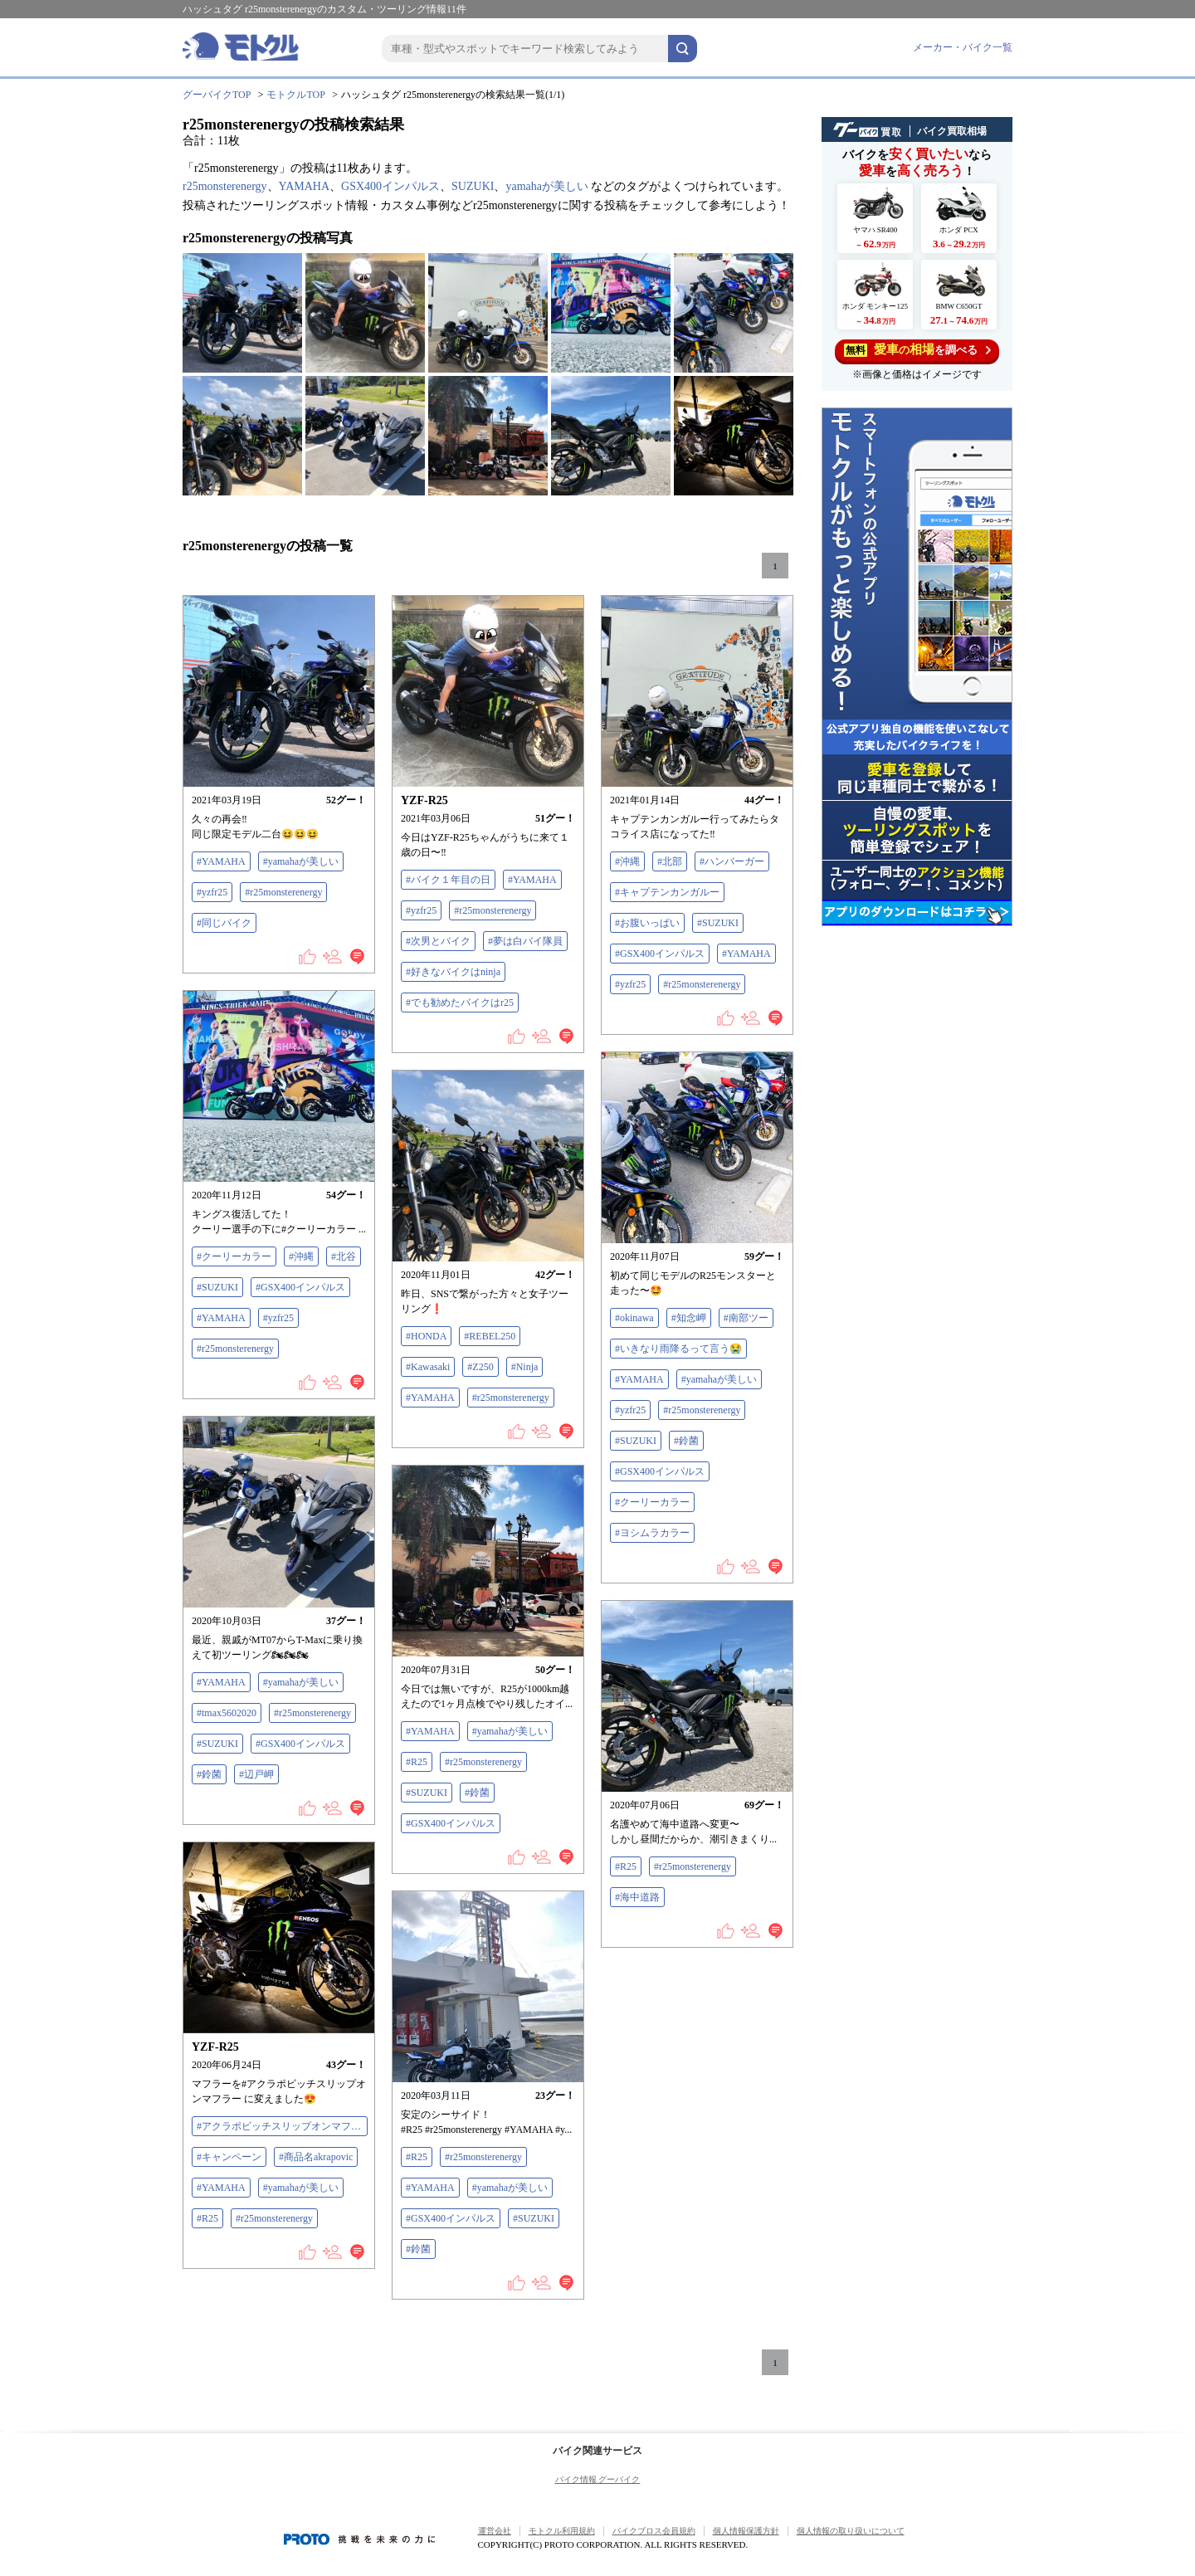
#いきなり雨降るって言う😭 (678, 1348)
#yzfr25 (212, 892)
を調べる (917, 350)
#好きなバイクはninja (453, 972)
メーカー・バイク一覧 (962, 47)
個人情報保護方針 (746, 2530)
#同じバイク (224, 923)
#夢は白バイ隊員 (525, 941)
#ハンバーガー (732, 861)
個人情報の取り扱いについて (851, 2530)
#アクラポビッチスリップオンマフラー (282, 2126)
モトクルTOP (295, 94)
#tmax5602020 (226, 1713)
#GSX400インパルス (660, 953)
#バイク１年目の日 (448, 880)
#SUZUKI (718, 923)
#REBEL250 (489, 1336)
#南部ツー (746, 1318)
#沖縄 (627, 861)
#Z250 (480, 1367)
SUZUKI (472, 186)
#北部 (669, 861)
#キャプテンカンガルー (667, 892)
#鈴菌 (686, 1441)
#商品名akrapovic (316, 2157)
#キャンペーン (229, 2157)
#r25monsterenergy (283, 892)
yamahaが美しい (546, 186)
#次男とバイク (438, 941)
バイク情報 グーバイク (598, 2479)
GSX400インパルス (390, 186)
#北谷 (343, 1256)
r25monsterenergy (225, 186)
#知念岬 (688, 1318)
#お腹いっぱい (647, 923)
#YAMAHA (221, 861)
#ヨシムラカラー (652, 1533)
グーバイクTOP (217, 94)
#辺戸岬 (256, 1774)
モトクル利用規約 (562, 2530)
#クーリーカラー (234, 1256)
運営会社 (494, 2530)
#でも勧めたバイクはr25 (460, 1002)
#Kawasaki (428, 1367)
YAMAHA (304, 186)
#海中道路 (637, 1897)
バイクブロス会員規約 (653, 2530)
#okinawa (634, 1318)
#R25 (416, 1762)
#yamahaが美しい (301, 861)
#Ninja (525, 1367)
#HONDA (426, 1336)
